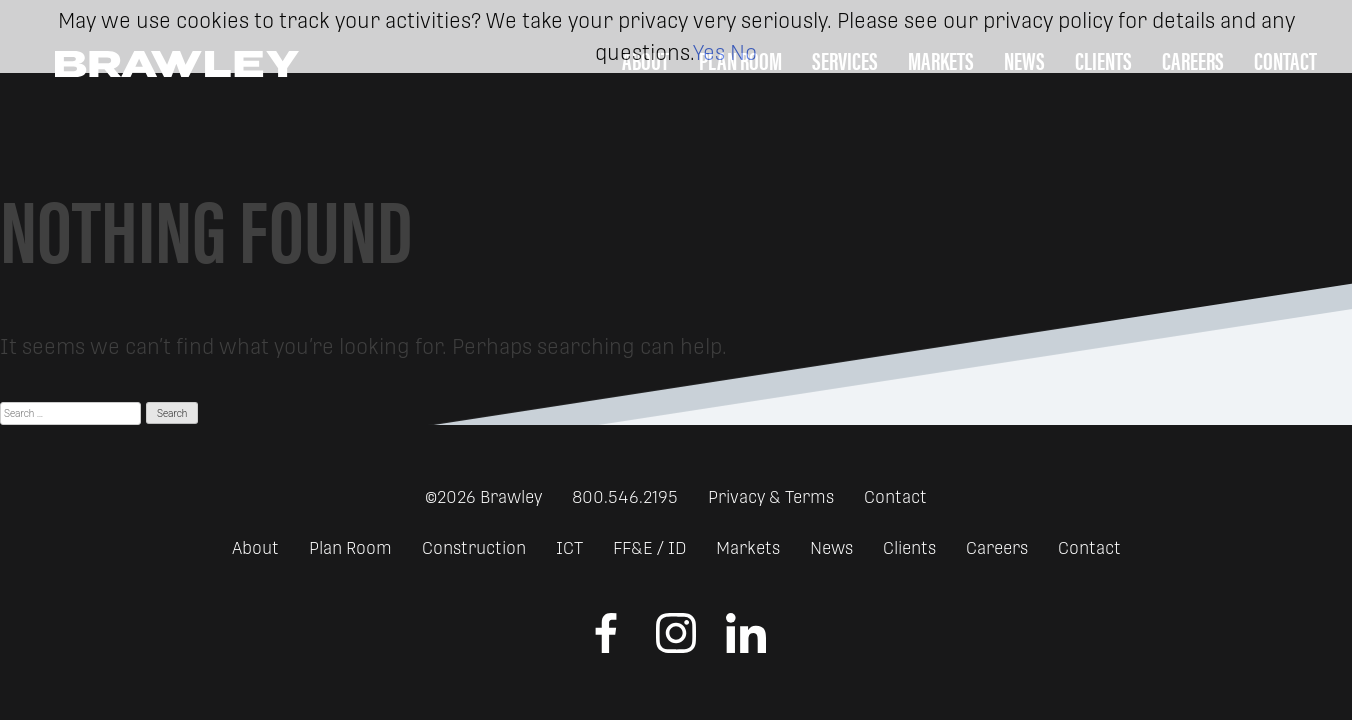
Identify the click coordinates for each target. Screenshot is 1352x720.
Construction (474, 548)
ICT (569, 548)
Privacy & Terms (771, 497)
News (831, 548)
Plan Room (350, 548)
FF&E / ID (649, 548)
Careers (997, 548)
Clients (909, 548)
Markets (748, 548)
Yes (709, 52)
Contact (895, 497)
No (743, 52)
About (255, 548)
